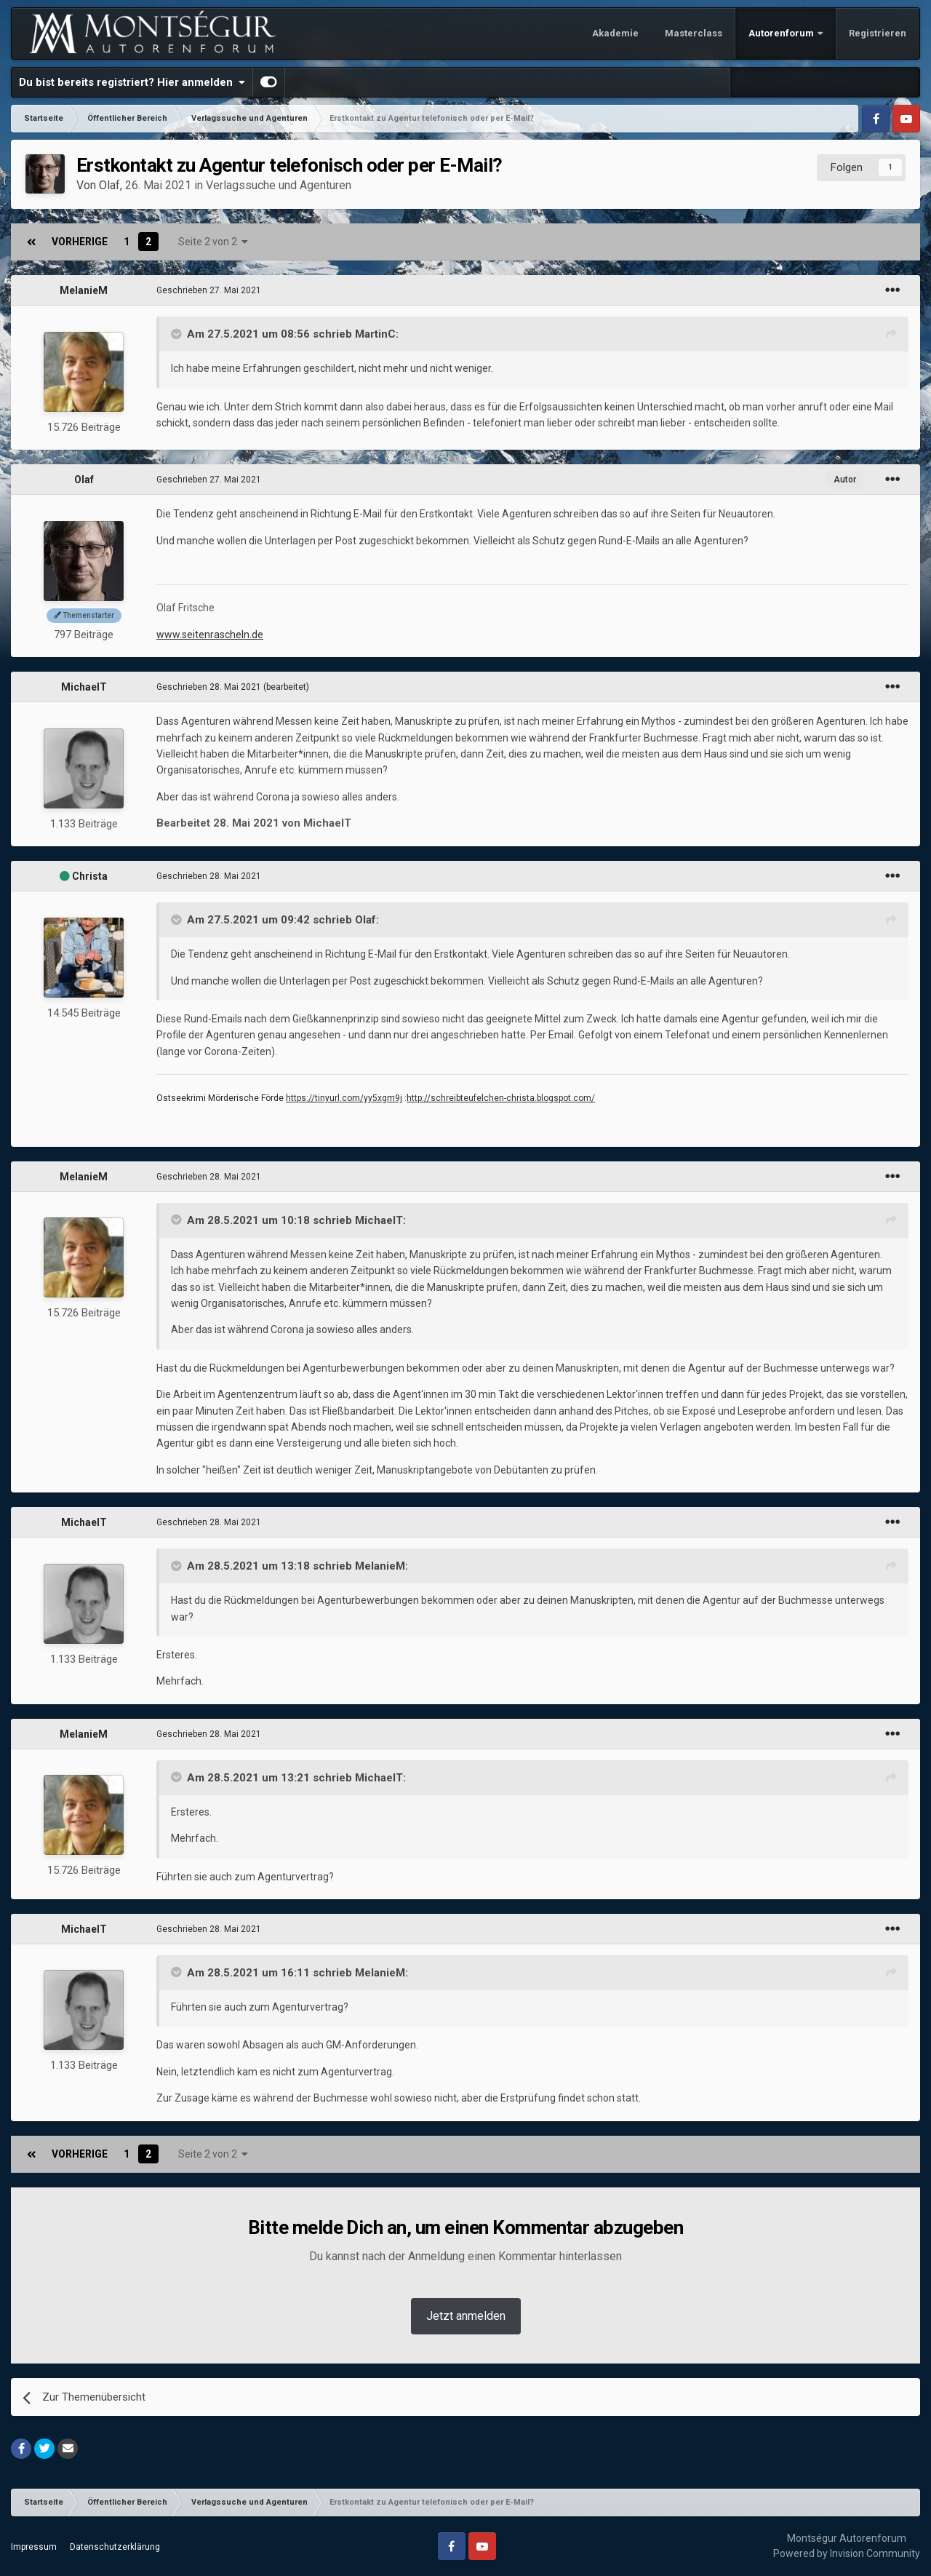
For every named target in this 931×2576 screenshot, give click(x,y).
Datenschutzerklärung (115, 2547)
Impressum (34, 2547)
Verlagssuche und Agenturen (278, 185)
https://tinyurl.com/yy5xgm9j (344, 1098)
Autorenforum (782, 33)
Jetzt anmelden (466, 2316)
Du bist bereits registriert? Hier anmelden (132, 82)
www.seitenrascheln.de (209, 634)
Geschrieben (208, 290)
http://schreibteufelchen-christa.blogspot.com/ (501, 1098)
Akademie (615, 33)
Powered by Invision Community (846, 2553)
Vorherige (80, 241)
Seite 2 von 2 (213, 241)
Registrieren (877, 33)
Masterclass (693, 33)
